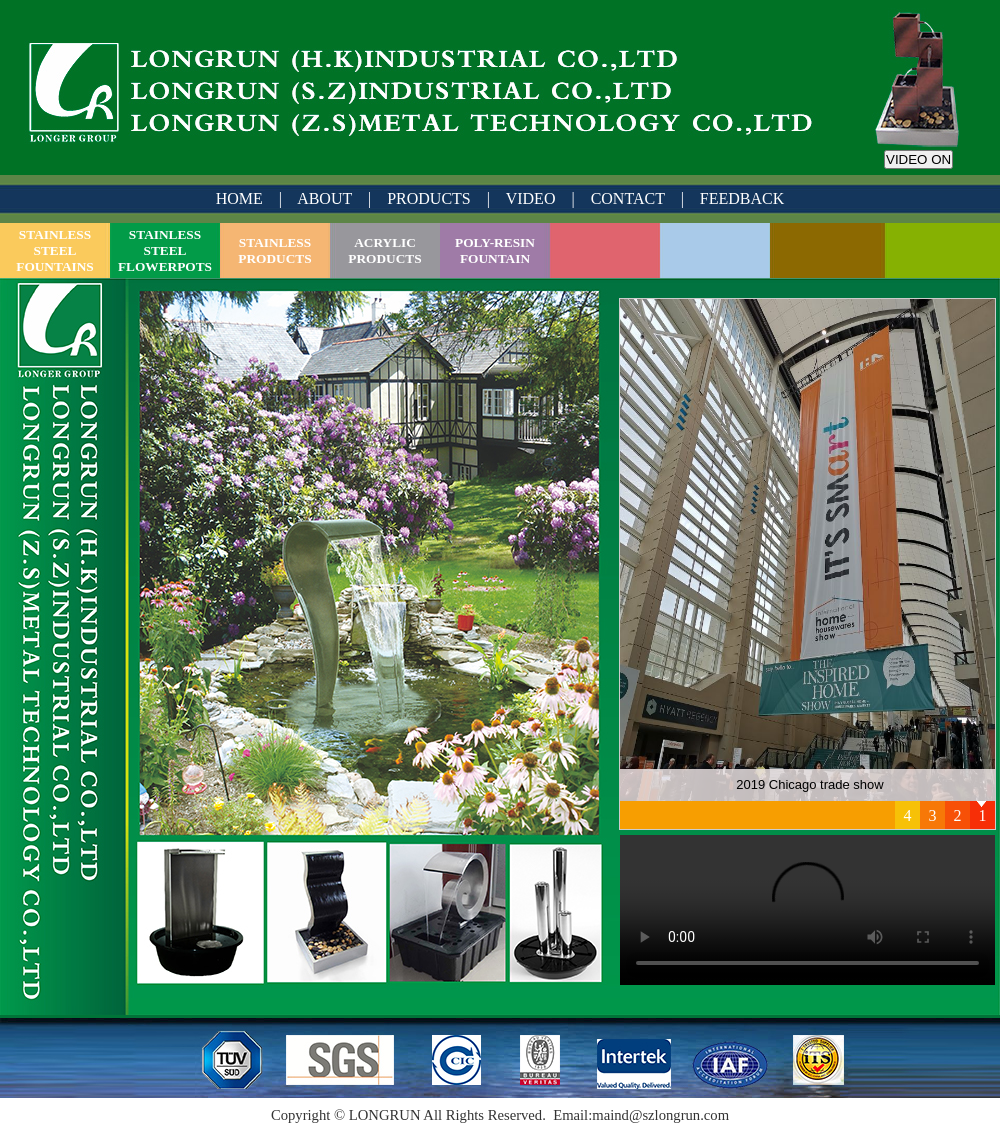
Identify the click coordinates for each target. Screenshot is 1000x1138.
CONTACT (628, 198)
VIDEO (531, 198)
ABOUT (324, 198)
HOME (239, 198)
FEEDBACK (742, 198)
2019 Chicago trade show (809, 784)
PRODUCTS (429, 198)
